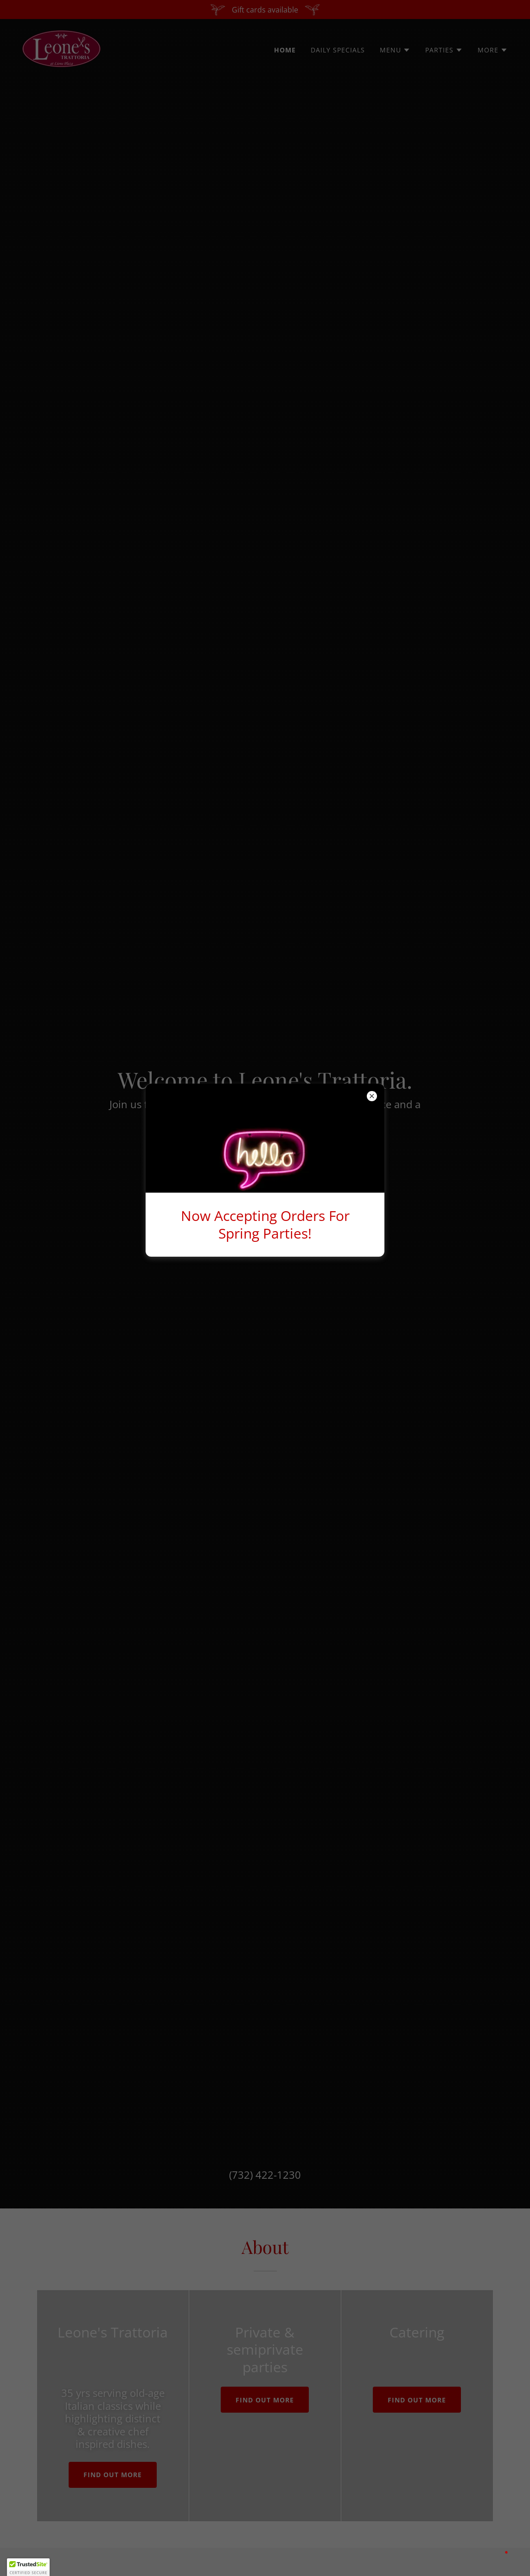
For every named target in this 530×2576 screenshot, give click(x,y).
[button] (28, 2567)
